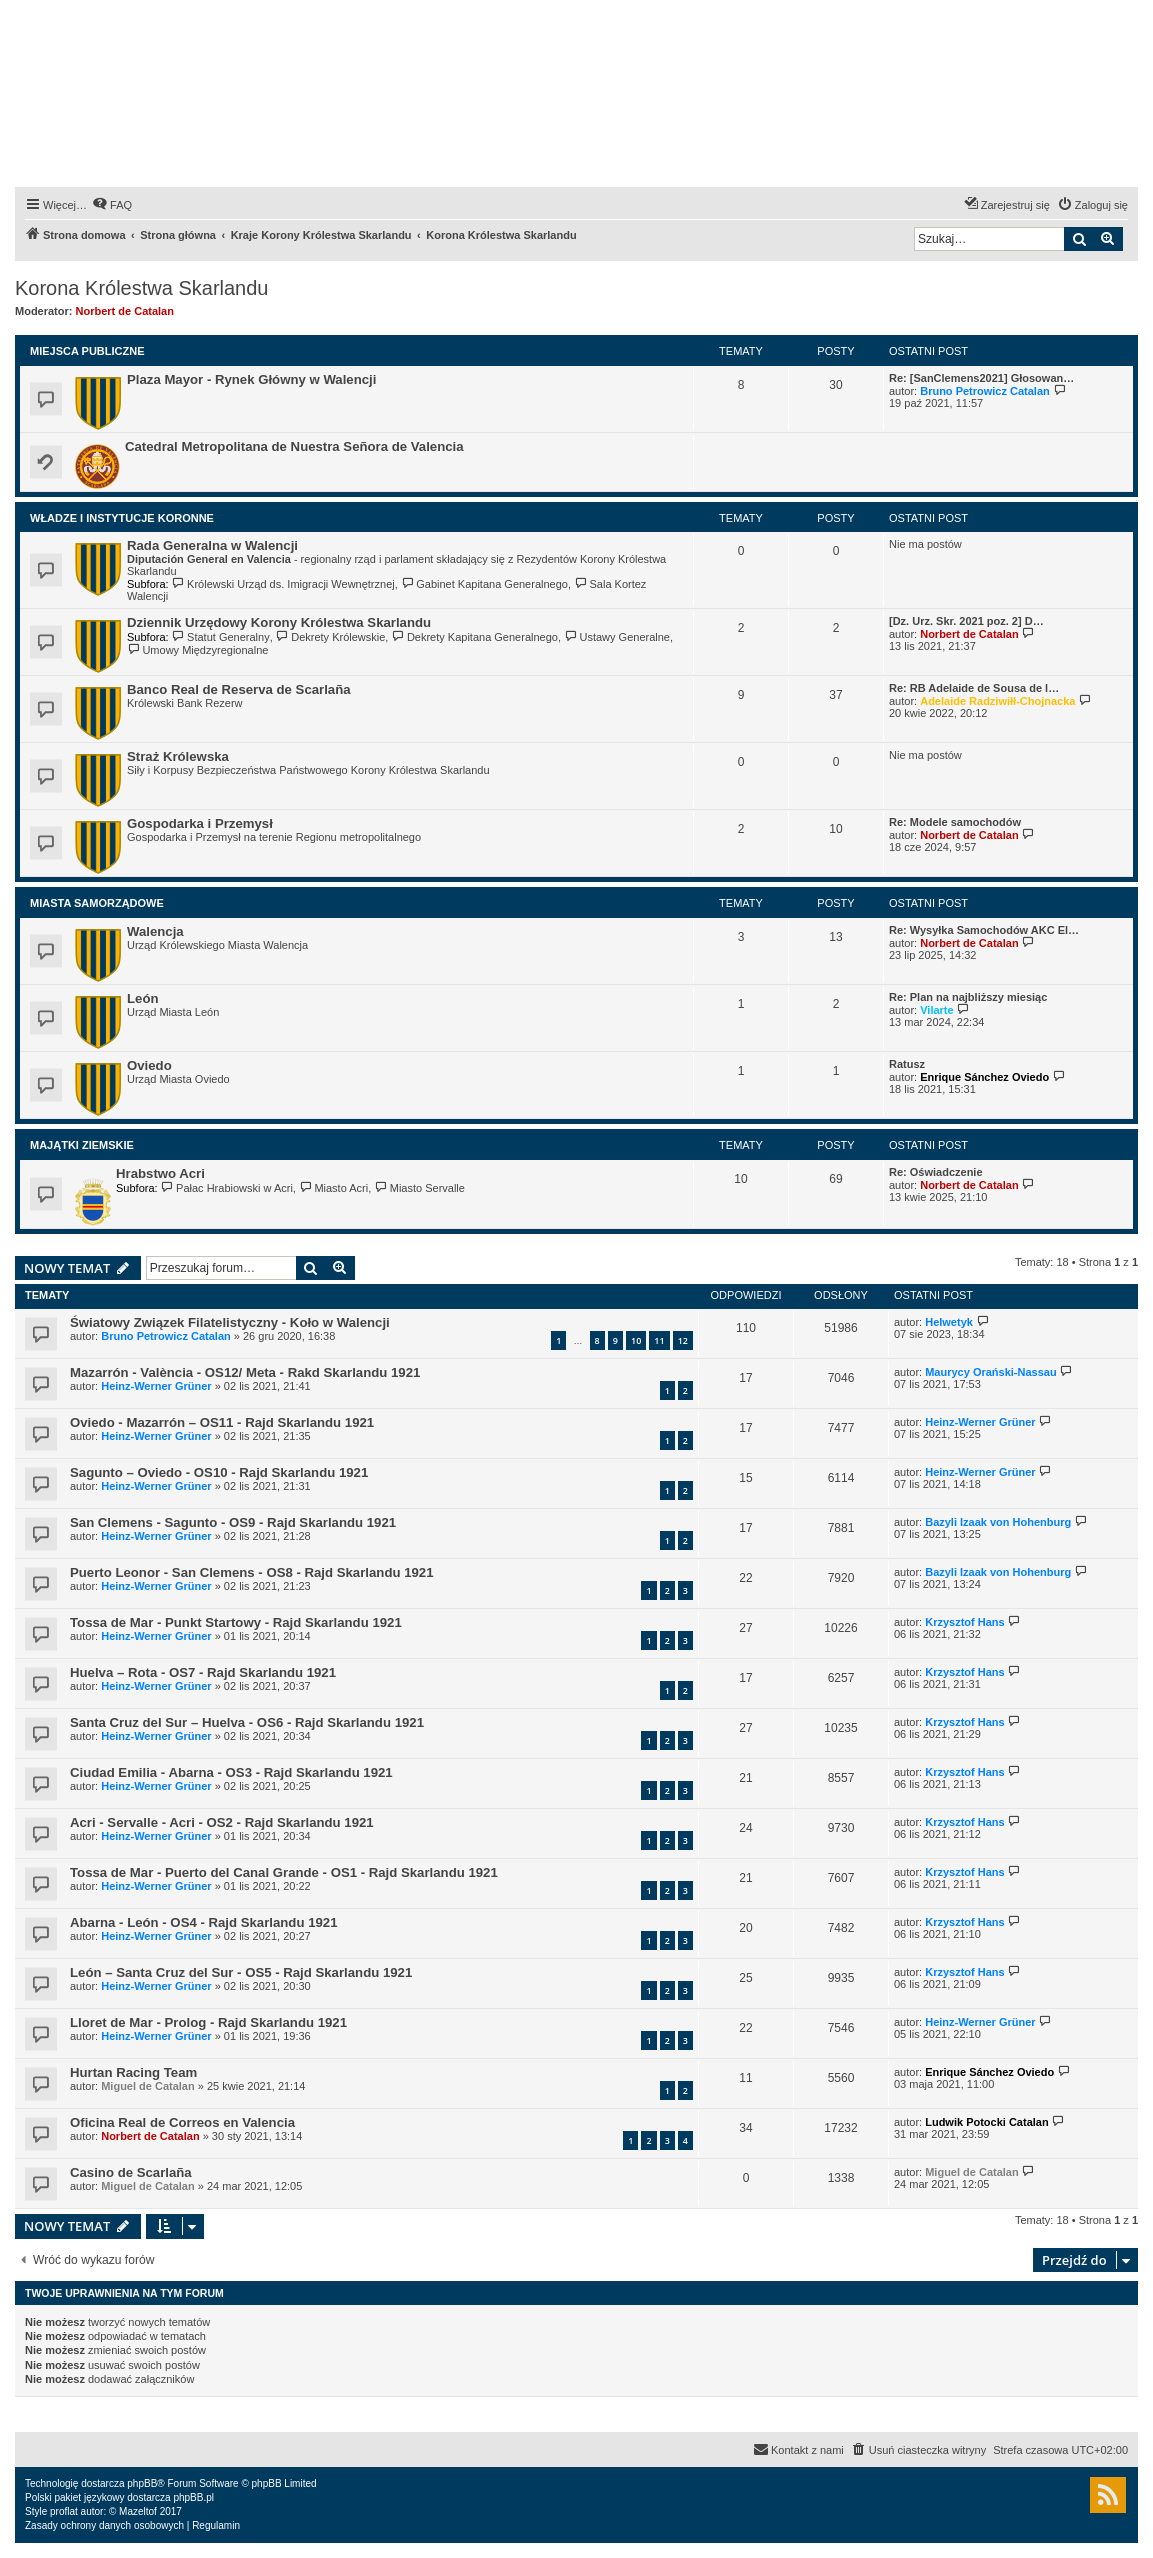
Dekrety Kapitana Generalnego (474, 637)
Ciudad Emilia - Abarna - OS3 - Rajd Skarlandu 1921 (231, 1772)
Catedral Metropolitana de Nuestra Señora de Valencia (294, 446)
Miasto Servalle (419, 1188)
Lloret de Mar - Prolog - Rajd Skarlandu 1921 (208, 2022)
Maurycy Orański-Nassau (990, 1372)
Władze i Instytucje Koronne (122, 518)
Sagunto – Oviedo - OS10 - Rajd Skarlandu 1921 (219, 1472)
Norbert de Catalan (125, 311)
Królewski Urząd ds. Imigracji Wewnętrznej (283, 584)
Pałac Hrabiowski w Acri (227, 1188)
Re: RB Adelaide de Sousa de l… (974, 688)
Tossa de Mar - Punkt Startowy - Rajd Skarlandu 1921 (236, 1622)
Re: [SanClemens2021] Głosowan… (981, 378)
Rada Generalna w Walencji (212, 545)
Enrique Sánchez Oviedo (984, 1077)
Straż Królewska (178, 756)
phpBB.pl (193, 2497)
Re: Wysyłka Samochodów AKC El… (984, 930)
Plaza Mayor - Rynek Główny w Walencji (251, 379)
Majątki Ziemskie (82, 1145)
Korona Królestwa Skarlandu (141, 288)
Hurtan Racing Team (133, 2072)
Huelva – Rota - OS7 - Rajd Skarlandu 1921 (203, 1672)
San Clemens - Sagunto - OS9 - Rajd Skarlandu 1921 (233, 1522)
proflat (64, 2511)
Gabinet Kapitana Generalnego (484, 584)
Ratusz (907, 1064)
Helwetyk (949, 1322)
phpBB (142, 2483)
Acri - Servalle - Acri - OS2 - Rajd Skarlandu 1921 (222, 1822)
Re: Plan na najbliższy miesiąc (968, 997)
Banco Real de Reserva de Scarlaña (239, 689)
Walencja (155, 931)
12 (683, 1340)
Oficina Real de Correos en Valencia (182, 2122)
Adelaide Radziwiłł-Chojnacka (997, 701)
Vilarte (936, 1010)
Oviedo (149, 1065)
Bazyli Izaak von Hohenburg (998, 1522)
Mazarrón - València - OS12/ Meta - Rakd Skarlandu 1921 (245, 1372)
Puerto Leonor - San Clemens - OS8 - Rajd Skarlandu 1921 (252, 1572)
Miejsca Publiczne (87, 351)
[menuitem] (112, 205)
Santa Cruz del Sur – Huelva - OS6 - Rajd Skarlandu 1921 (247, 1722)
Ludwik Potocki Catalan (986, 2122)
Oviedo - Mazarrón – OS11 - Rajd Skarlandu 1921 (222, 1422)
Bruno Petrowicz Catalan (985, 391)
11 (659, 1340)
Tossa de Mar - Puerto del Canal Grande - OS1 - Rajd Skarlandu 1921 (284, 1872)
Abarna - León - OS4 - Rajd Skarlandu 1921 (204, 1922)
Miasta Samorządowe (97, 903)
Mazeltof (138, 2511)
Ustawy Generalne (617, 637)
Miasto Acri (333, 1188)
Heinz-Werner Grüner (156, 1386)
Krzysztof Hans (964, 1622)
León (143, 998)
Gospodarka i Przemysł (200, 823)
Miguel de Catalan (148, 2086)
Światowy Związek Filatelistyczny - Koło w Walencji (230, 1322)
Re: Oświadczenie (936, 1172)
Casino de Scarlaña (131, 2172)
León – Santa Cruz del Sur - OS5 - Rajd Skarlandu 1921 (241, 1972)
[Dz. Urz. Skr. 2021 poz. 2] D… (966, 621)
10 (636, 1340)
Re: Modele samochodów (955, 822)
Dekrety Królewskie (331, 637)
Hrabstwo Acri (160, 1173)
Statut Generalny (221, 637)
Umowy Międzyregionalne (197, 650)
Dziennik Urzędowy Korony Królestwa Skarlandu (279, 622)
